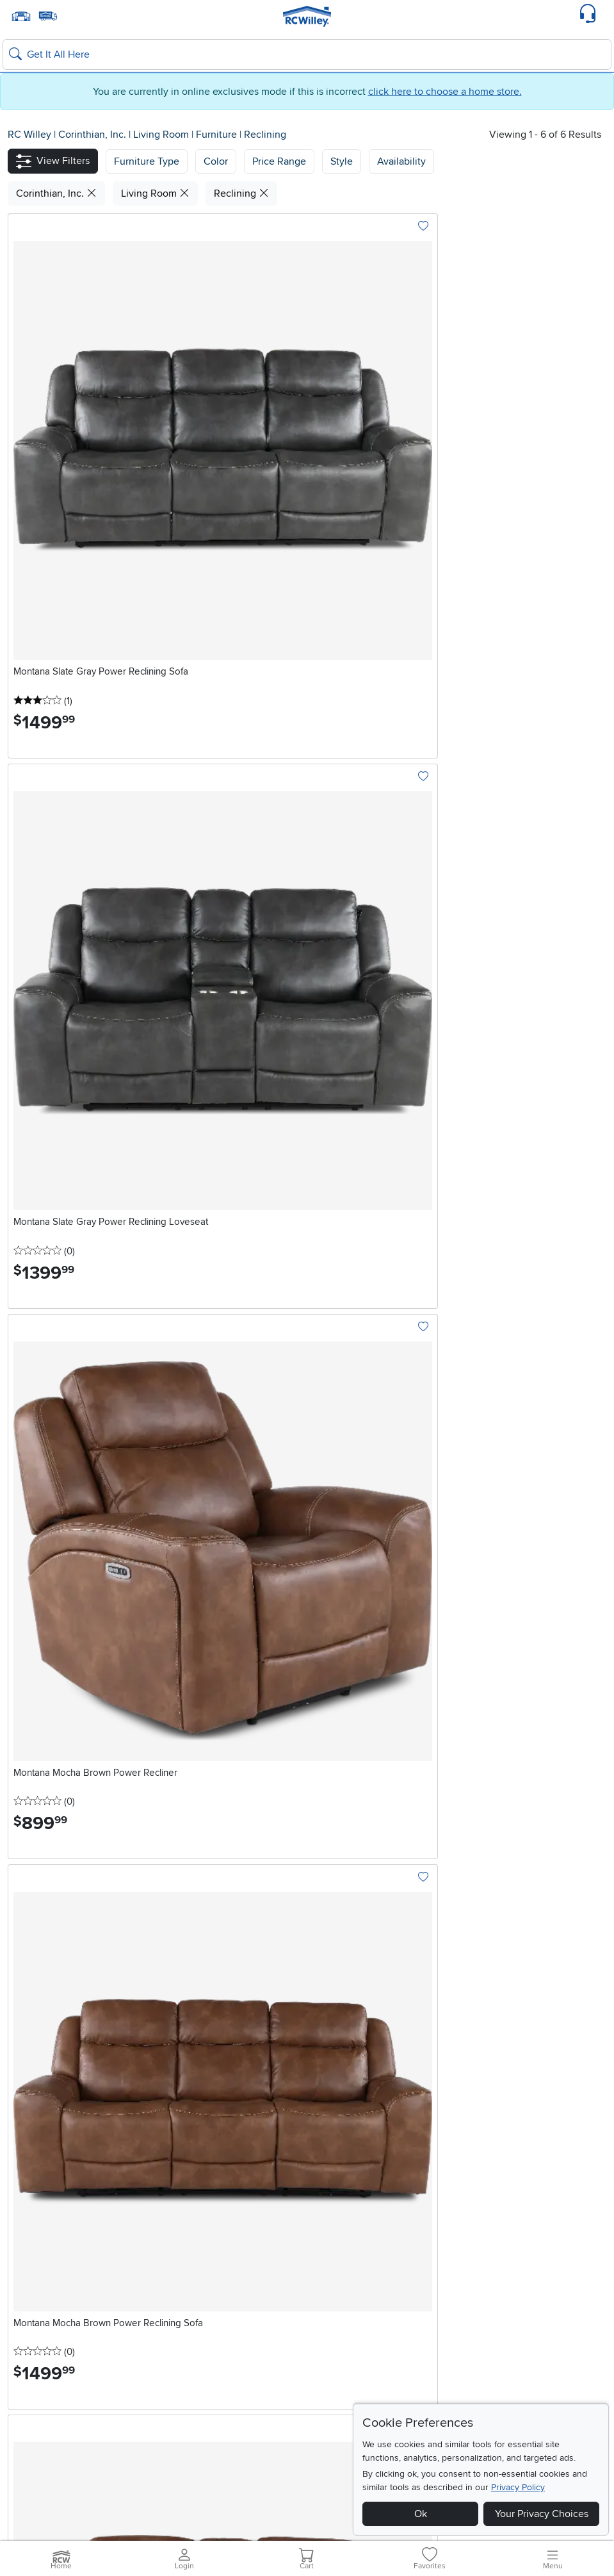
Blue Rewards (38, 2397)
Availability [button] (401, 161)
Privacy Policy (518, 2487)
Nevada (200, 2232)
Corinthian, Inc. (93, 134)
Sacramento (487, 2265)
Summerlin (202, 2280)
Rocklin (477, 2250)
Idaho (344, 2232)
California (488, 2232)
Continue (263, 2170)
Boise (340, 2250)
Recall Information (292, 2477)
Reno (190, 2265)
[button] (53, 161)
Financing (30, 2382)
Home (245, 2477)
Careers (25, 2367)
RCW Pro (27, 2351)
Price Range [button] (279, 161)
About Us (28, 2413)
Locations (35, 2213)
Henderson (202, 2250)
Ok (420, 2513)
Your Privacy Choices (541, 2513)
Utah (21, 2232)
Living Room (162, 134)
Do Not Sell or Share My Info (316, 2493)
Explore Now (81, 1670)
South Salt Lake (42, 2296)
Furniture (217, 134)
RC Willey (29, 134)
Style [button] (341, 161)
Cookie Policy (227, 2493)
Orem (20, 2280)
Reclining (265, 134)
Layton (23, 2265)
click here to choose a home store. (445, 91)
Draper (23, 2250)
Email (20, 2150)
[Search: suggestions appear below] (307, 54)
